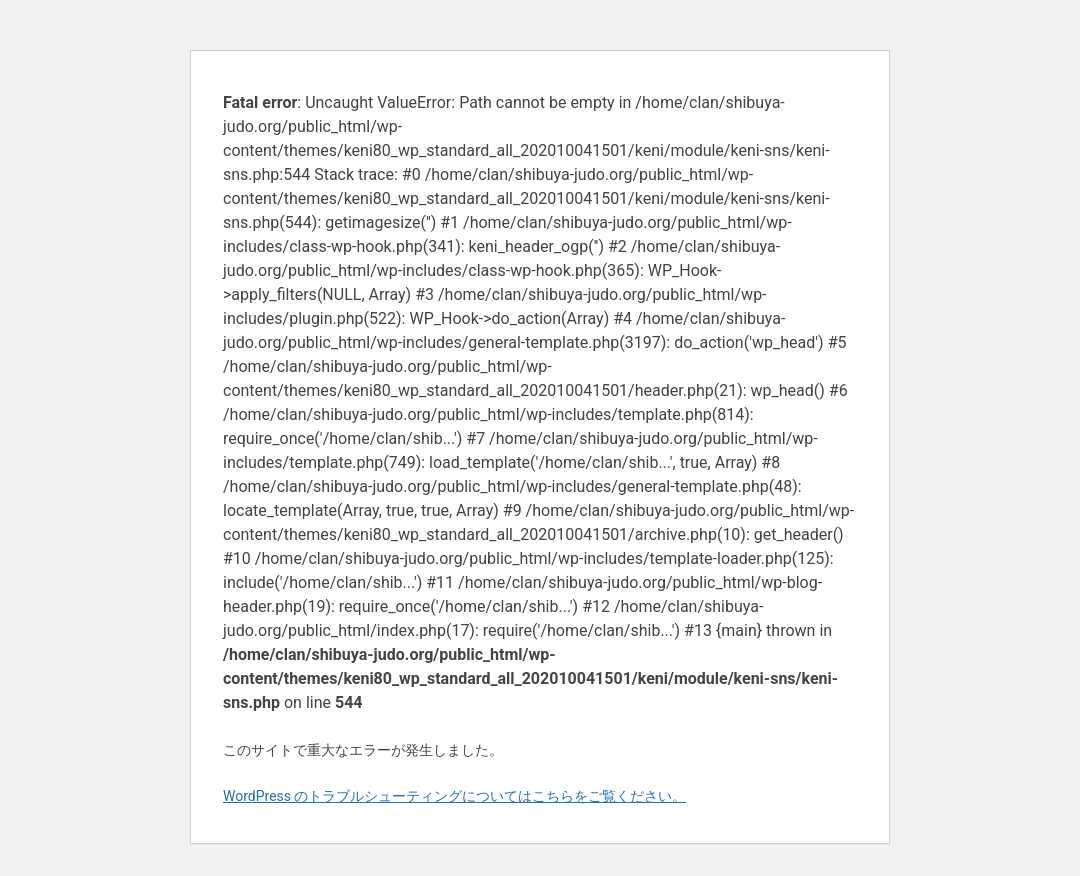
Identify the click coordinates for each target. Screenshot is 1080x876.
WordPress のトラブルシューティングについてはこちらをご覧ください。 (455, 796)
